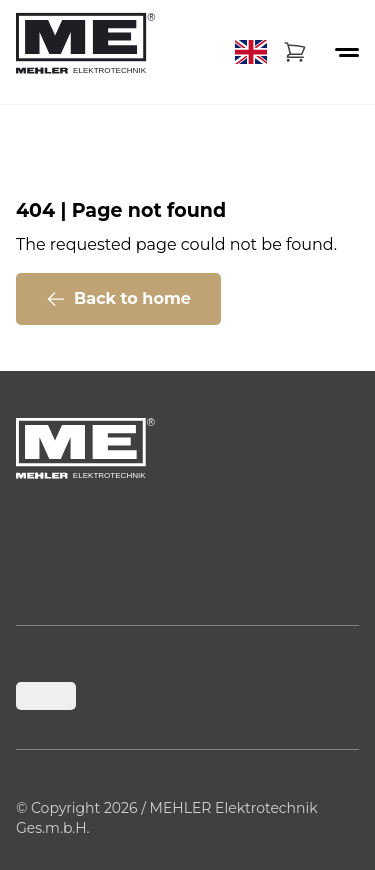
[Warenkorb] (295, 52)
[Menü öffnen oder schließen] (347, 52)
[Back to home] (86, 52)
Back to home (118, 299)
